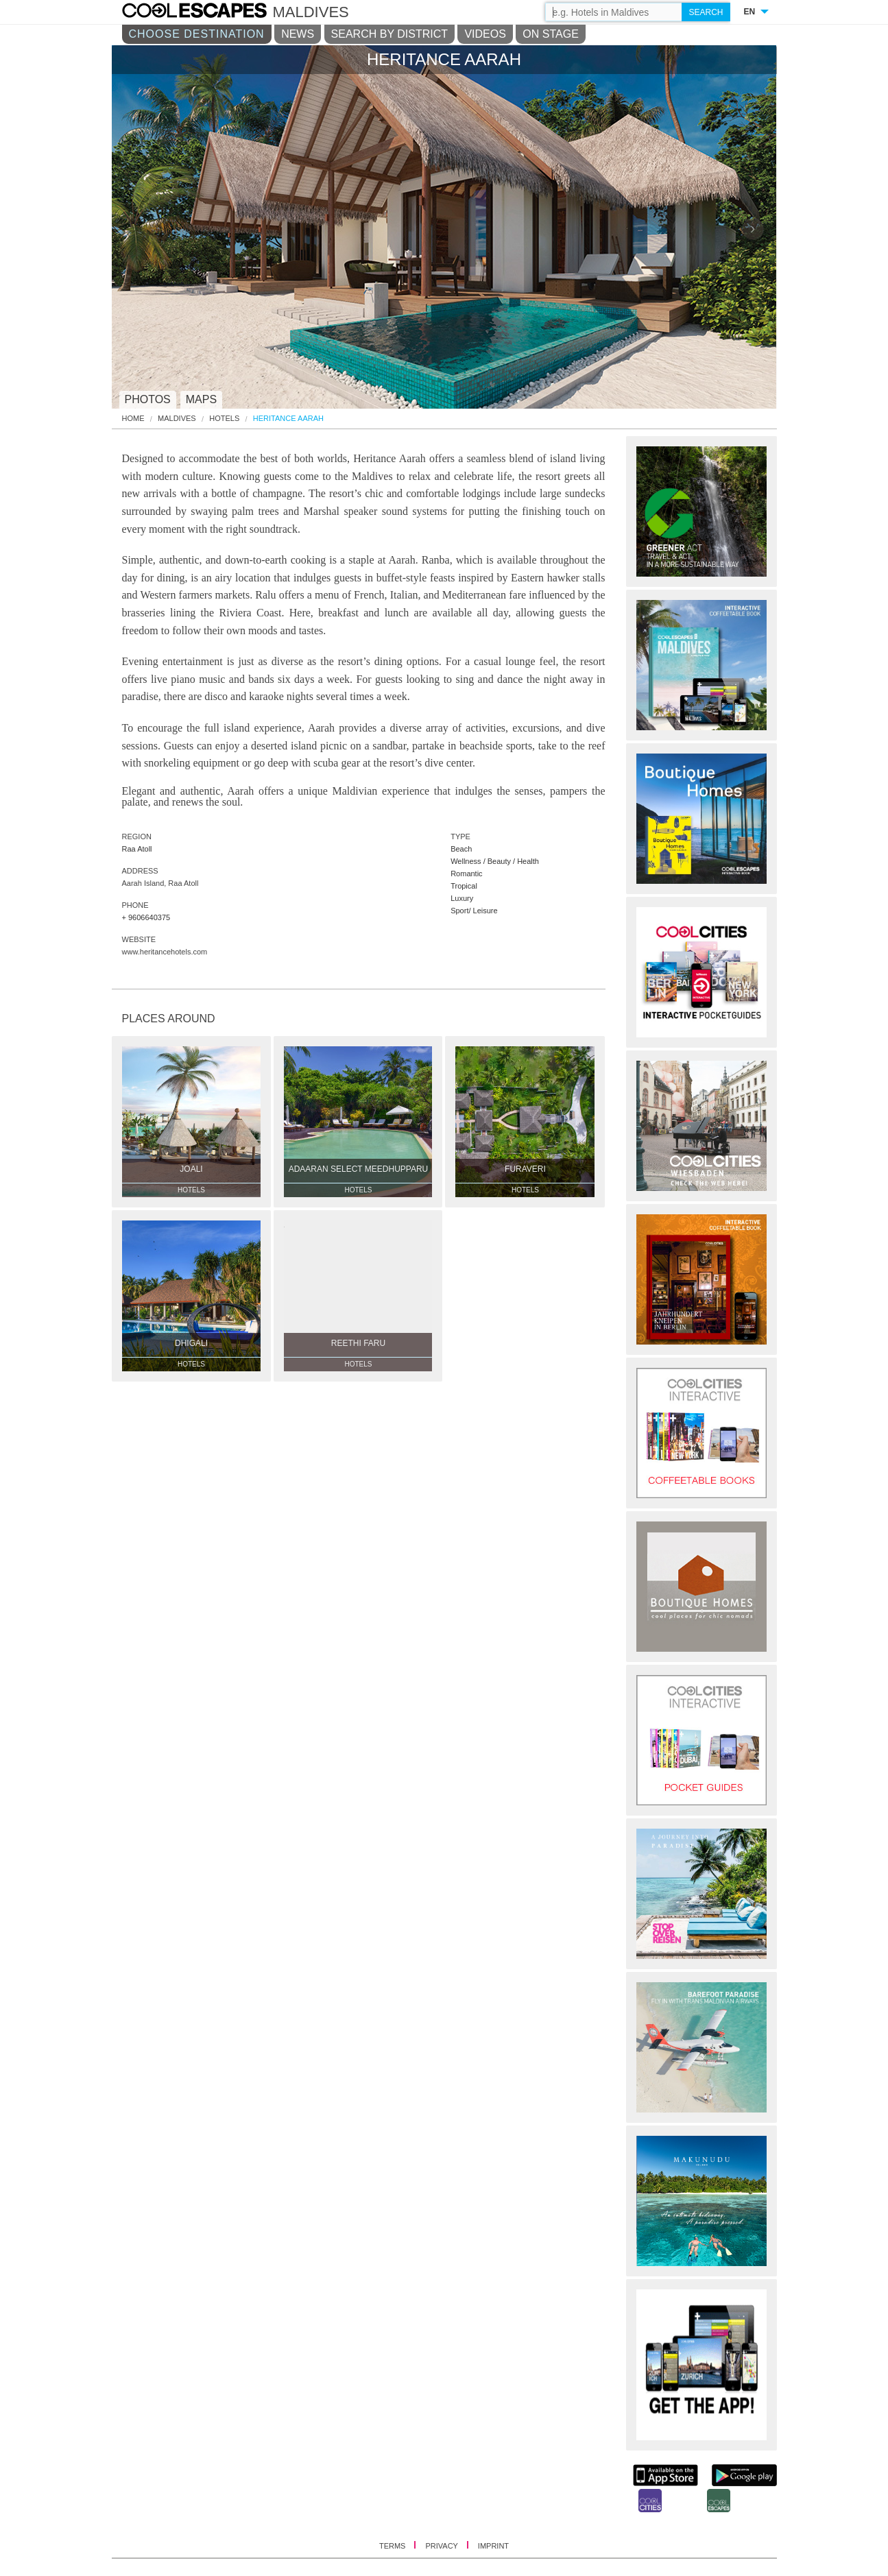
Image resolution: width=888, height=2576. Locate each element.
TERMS (393, 2546)
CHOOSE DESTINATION (197, 34)
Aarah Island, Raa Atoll (160, 883)
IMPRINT (493, 2546)
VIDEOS (484, 34)
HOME (133, 418)
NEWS (297, 34)
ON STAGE (551, 34)
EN (750, 11)
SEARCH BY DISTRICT (389, 34)
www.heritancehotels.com (165, 952)
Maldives (177, 418)
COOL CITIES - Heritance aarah (208, 12)
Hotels (224, 418)
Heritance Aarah (288, 418)
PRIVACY (442, 2546)
